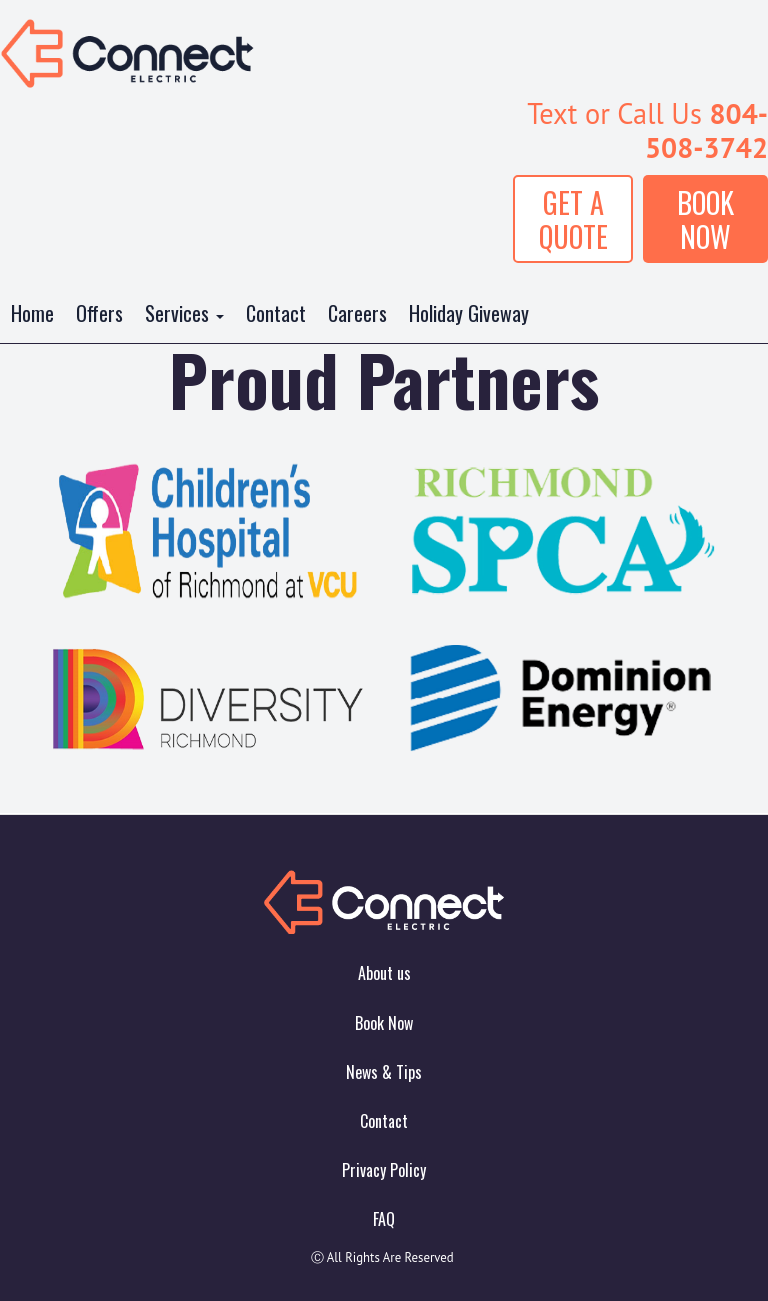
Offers (99, 313)
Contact (276, 313)
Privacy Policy (384, 1170)
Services (184, 313)
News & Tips (384, 1072)
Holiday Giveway (469, 313)
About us (384, 973)
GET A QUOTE (573, 219)
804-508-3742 (706, 130)
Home (32, 313)
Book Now (384, 1023)
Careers (357, 313)
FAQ (384, 1219)
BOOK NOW (705, 219)
